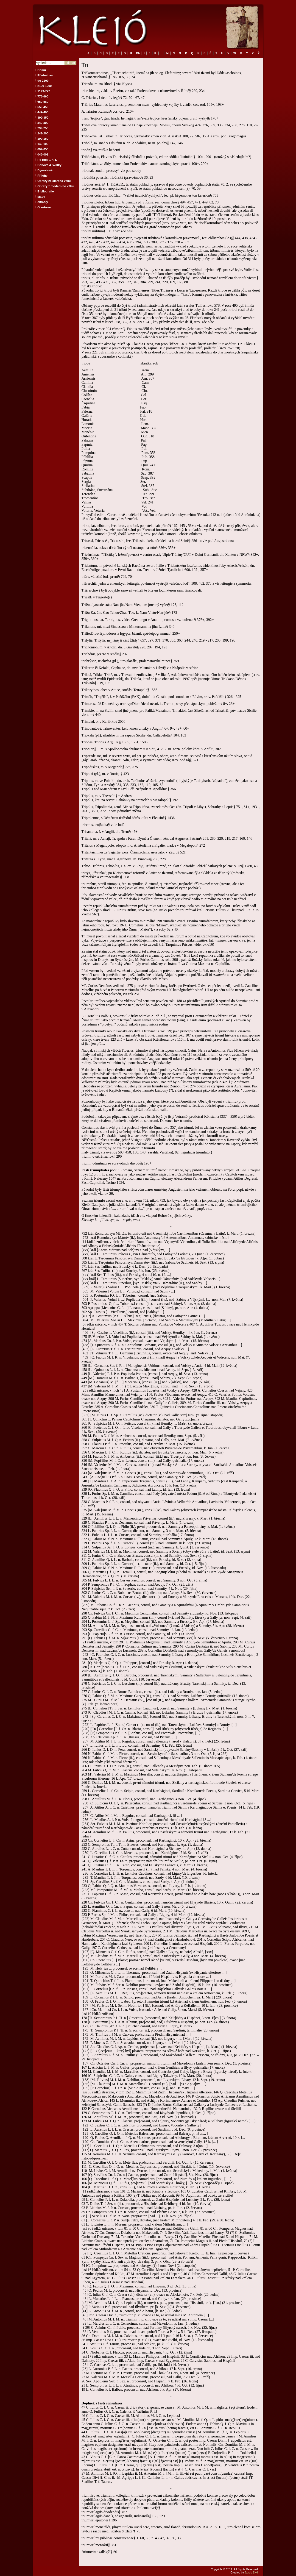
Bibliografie (45, 191)
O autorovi (44, 207)
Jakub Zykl (251, 2572)
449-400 (42, 112)
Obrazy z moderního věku (55, 186)
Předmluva (45, 75)
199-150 (42, 138)
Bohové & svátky (49, 165)
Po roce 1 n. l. (47, 159)
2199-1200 (44, 86)
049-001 (42, 154)
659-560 (42, 101)
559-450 (42, 107)
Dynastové (45, 170)
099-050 (42, 149)
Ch (138, 53)
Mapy (41, 196)
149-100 (42, 144)
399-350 (42, 117)
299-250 (42, 128)
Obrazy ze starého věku (54, 181)
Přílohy (42, 175)
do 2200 (42, 80)
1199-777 (43, 91)
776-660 (42, 96)
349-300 (42, 123)
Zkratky (42, 202)
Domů (41, 70)
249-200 (42, 133)
